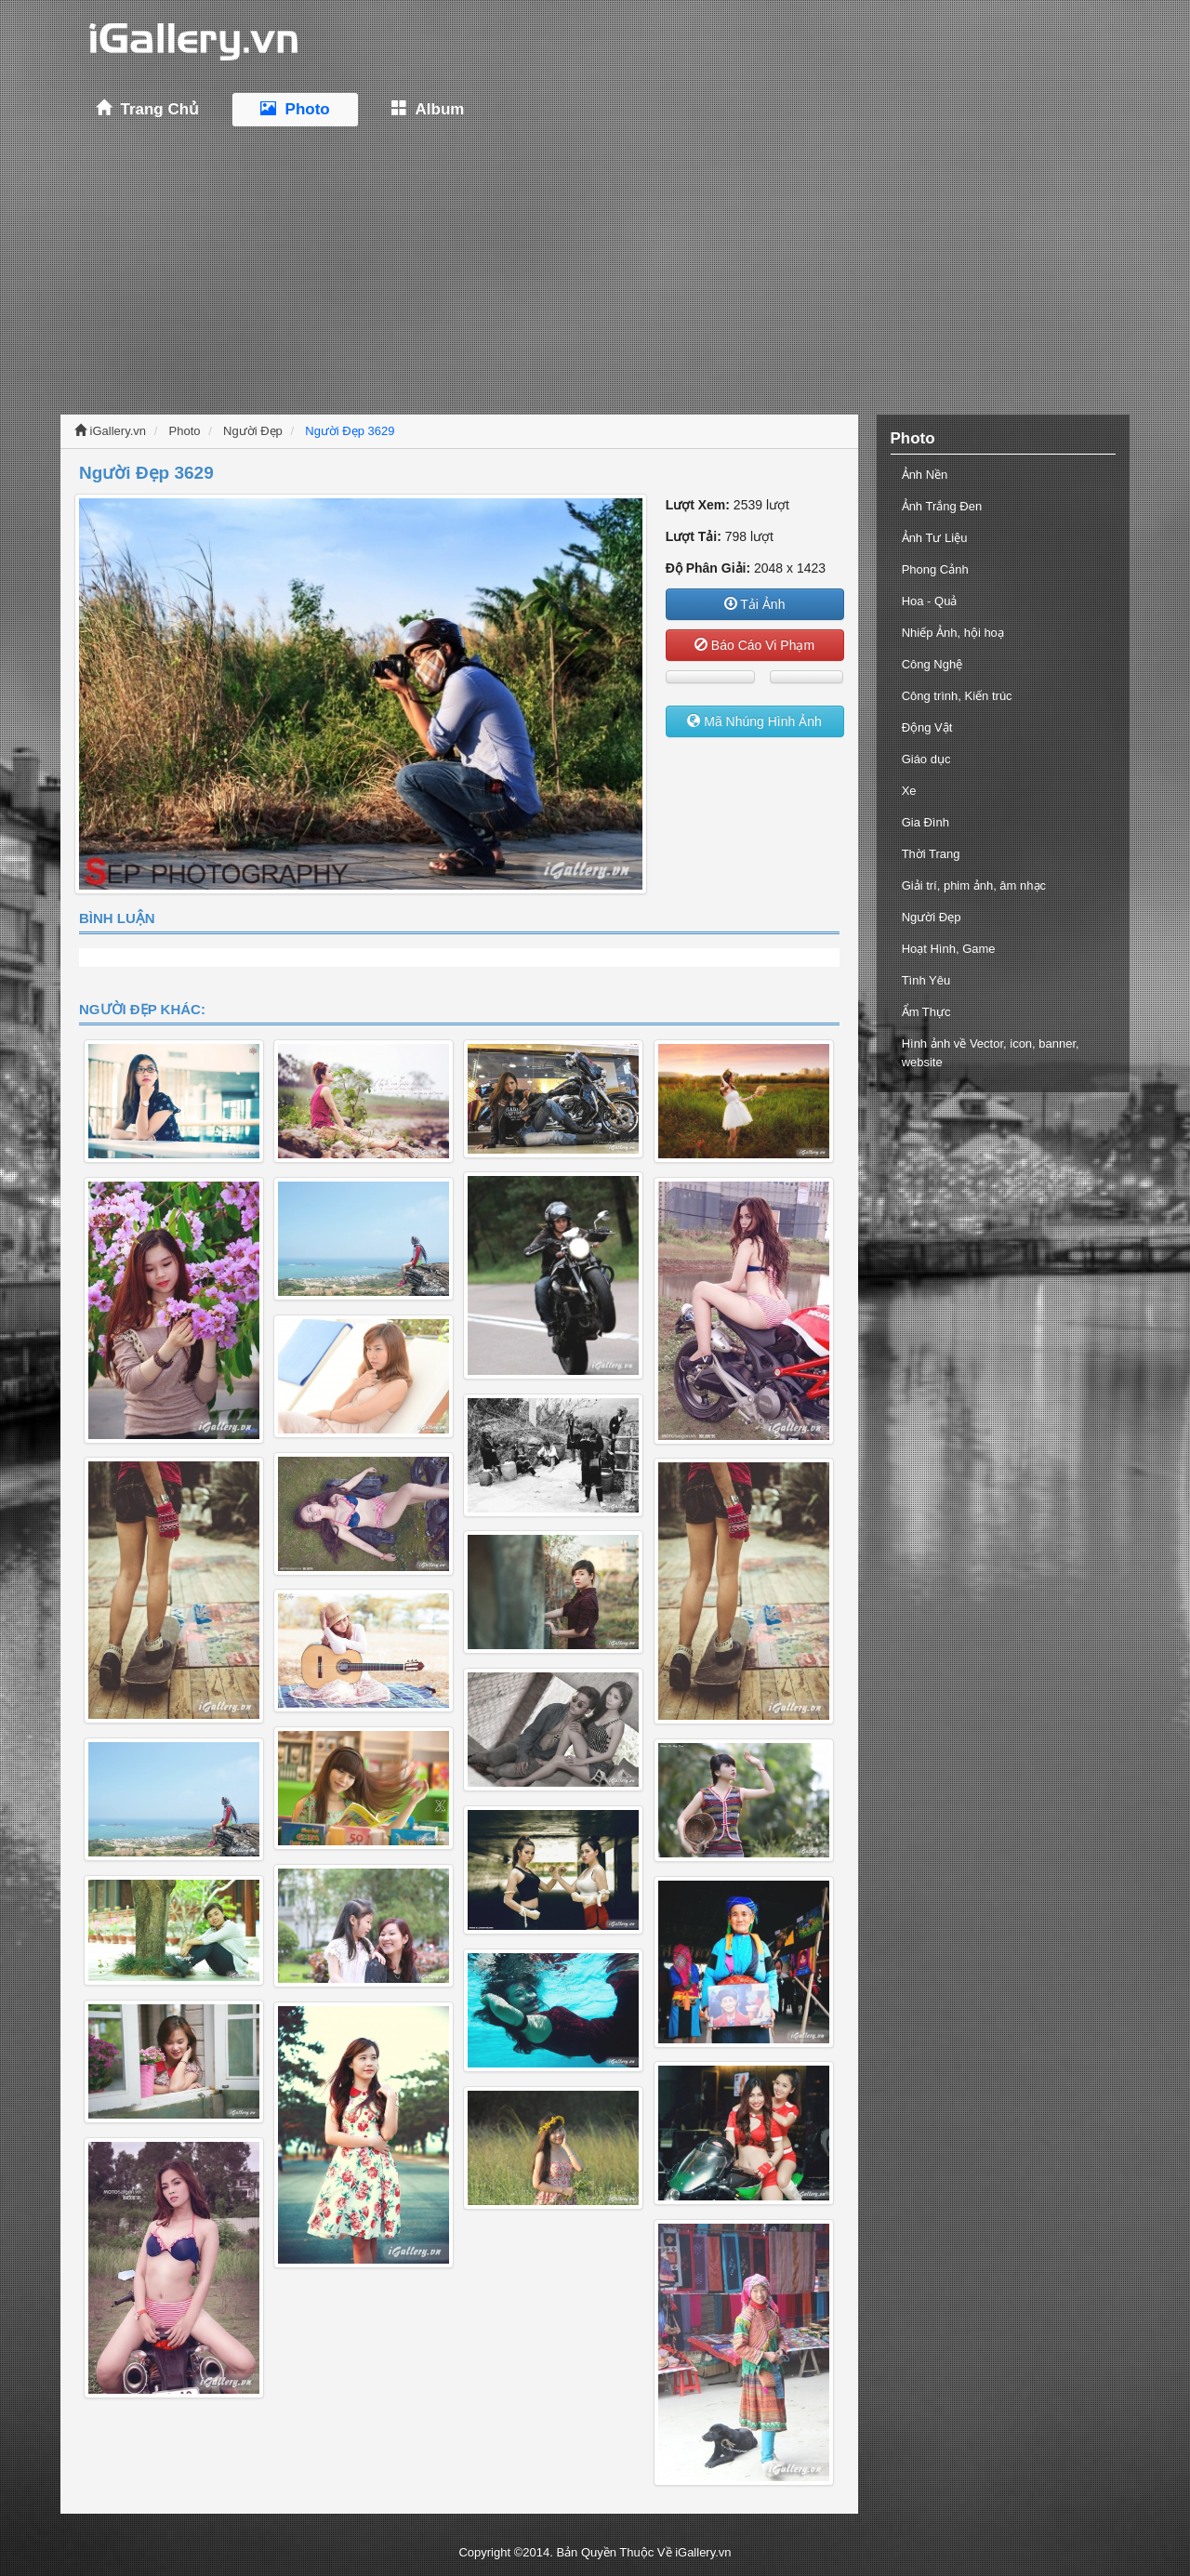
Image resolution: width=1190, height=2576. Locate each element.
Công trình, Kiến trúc (957, 696)
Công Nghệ (932, 664)
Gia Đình (925, 822)
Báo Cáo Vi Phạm (754, 645)
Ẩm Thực (926, 1012)
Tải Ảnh (755, 604)
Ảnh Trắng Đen (942, 506)
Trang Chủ (147, 109)
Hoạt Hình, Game (949, 949)
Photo (295, 109)
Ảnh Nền (925, 475)
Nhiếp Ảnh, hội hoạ (953, 633)
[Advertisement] (595, 270)
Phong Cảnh (935, 569)
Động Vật (927, 727)
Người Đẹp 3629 (349, 431)
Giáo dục (926, 759)
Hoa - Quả (930, 601)
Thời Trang (931, 854)
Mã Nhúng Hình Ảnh (754, 721)
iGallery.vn (110, 431)
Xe (909, 791)
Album (428, 109)
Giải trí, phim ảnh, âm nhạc (974, 885)
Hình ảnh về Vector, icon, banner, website (990, 1053)
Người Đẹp (253, 431)
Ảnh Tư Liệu (935, 538)
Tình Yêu (926, 980)
